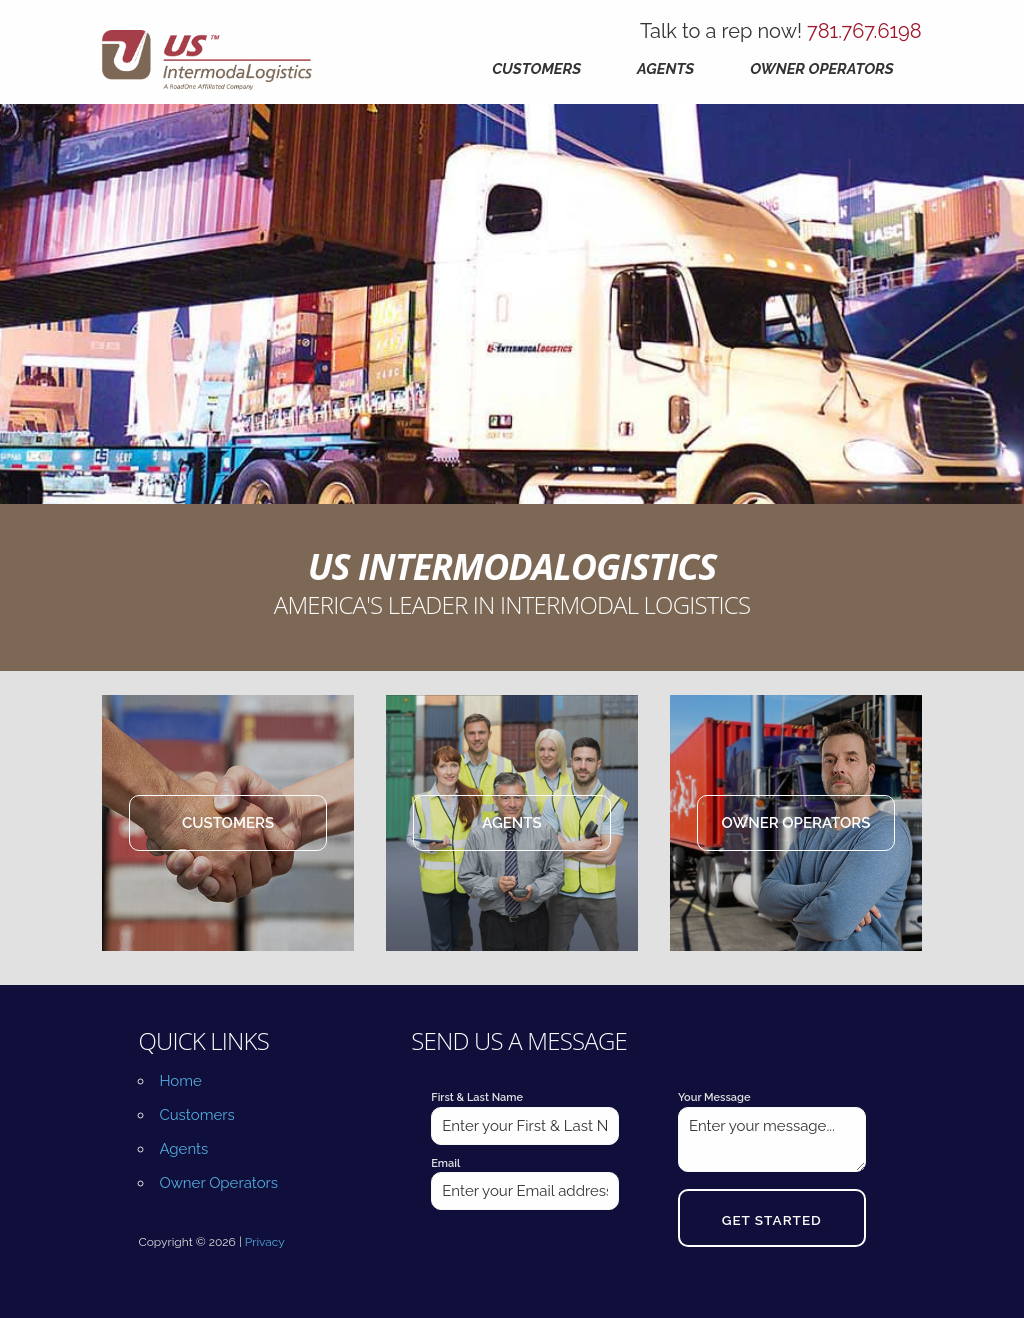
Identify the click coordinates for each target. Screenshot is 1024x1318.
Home (180, 1081)
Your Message (714, 1097)
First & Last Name (477, 1097)
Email (445, 1163)
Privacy (265, 1242)
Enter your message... (772, 1139)
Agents (665, 69)
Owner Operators (821, 69)
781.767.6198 (864, 31)
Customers (536, 69)
